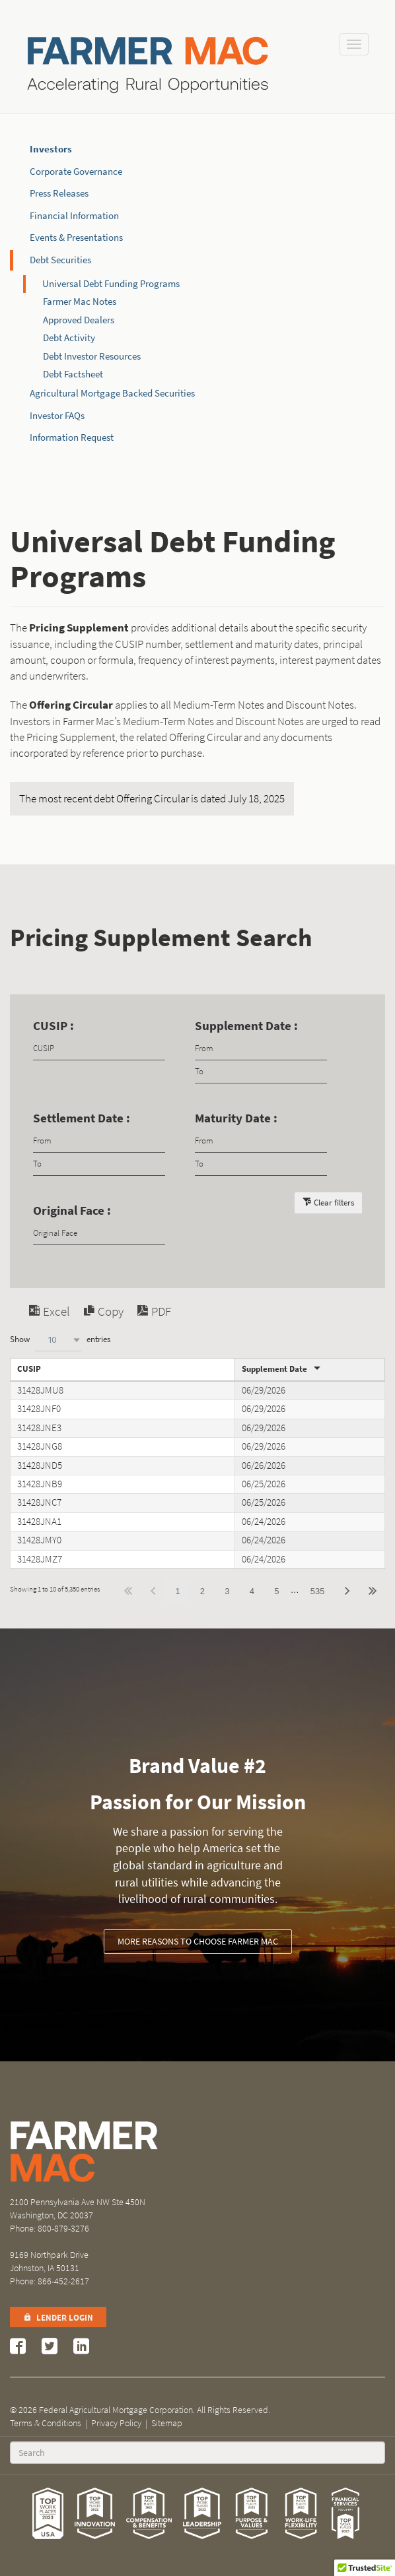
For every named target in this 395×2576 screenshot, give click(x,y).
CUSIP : (53, 1025)
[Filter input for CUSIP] (99, 1048)
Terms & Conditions (45, 2423)
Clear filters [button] (334, 1202)
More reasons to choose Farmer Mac (198, 1941)
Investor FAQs (57, 415)
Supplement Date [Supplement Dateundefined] (274, 1368)
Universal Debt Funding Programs (111, 283)
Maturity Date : (236, 1118)
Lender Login (58, 2317)
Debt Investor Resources (92, 356)
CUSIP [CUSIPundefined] (29, 1368)
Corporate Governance (76, 171)
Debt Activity (69, 337)
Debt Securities (60, 260)
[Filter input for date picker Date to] (261, 1071)
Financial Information (74, 215)
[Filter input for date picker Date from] (261, 1048)
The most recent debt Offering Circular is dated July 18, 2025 (152, 798)
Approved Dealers (78, 320)
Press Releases (59, 193)
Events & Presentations (76, 237)
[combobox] (58, 1339)
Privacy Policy (116, 2423)
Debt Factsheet (73, 374)
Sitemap (166, 2423)
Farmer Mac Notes (79, 301)
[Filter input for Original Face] (99, 1233)
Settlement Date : (81, 1118)
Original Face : (72, 1210)
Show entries (60, 1339)
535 (317, 1591)
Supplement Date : (246, 1025)
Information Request (72, 437)
